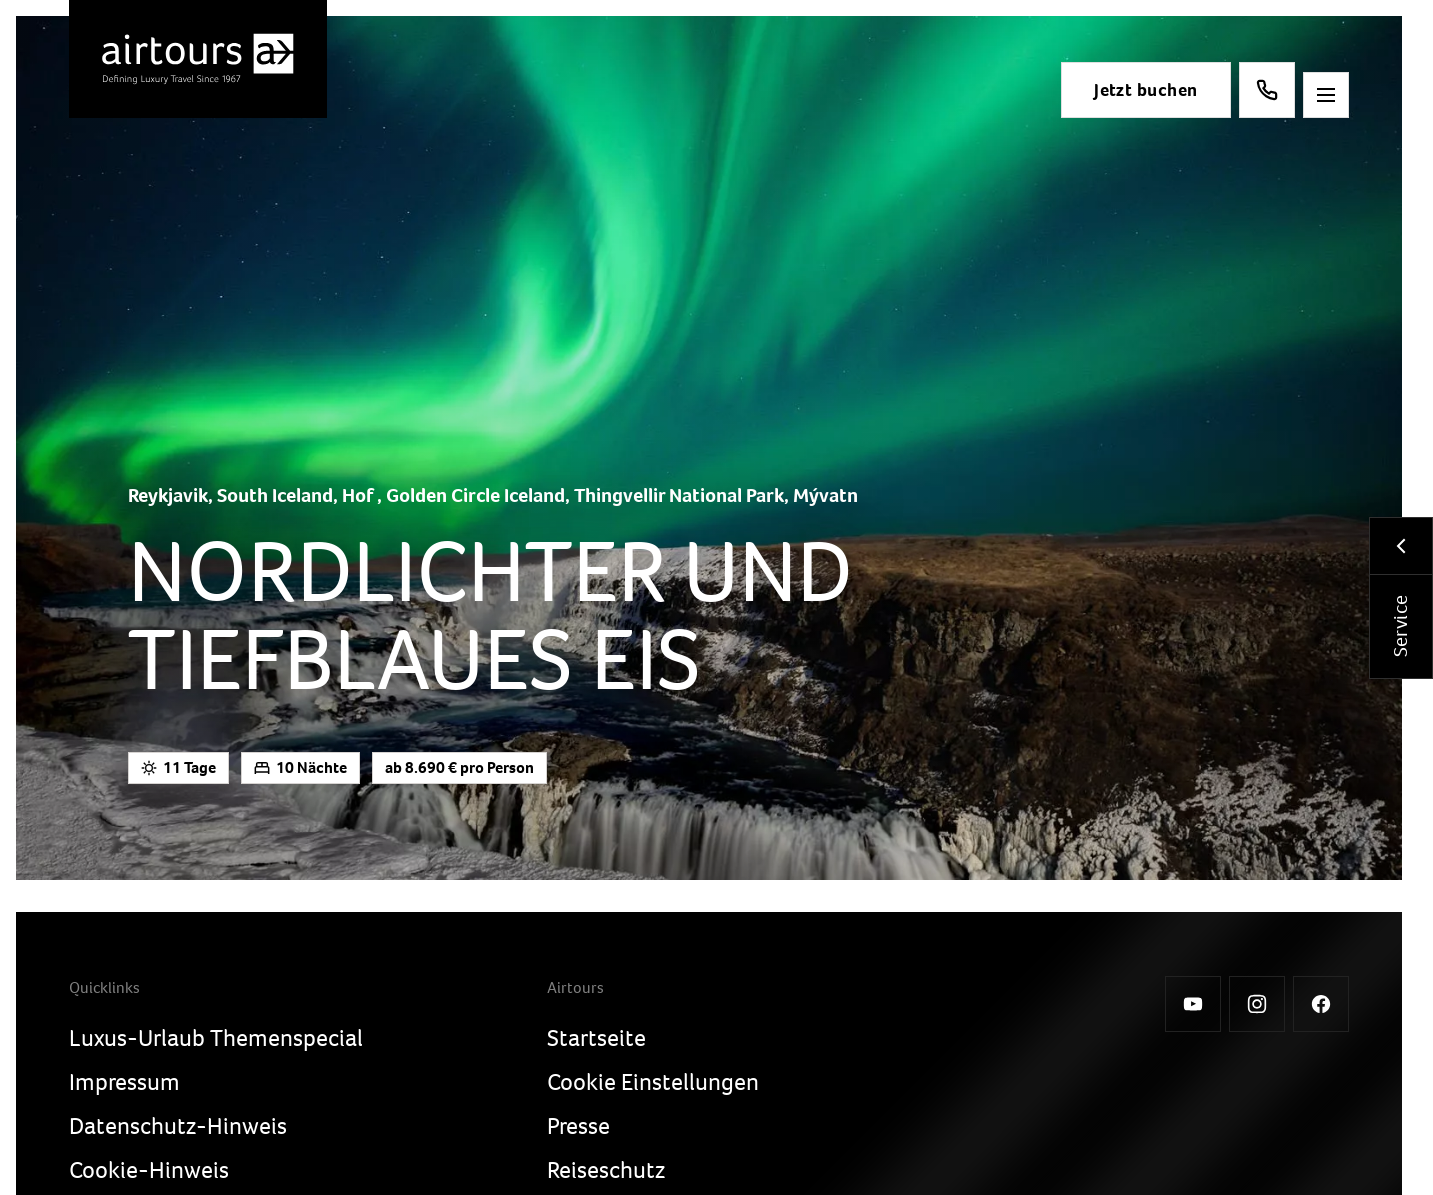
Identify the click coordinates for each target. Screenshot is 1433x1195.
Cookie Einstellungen (653, 1082)
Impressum (124, 1082)
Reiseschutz (606, 1170)
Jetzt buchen (1136, 90)
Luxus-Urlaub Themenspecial (216, 1038)
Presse (578, 1126)
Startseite (596, 1038)
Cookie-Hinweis (149, 1170)
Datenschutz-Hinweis (178, 1126)
